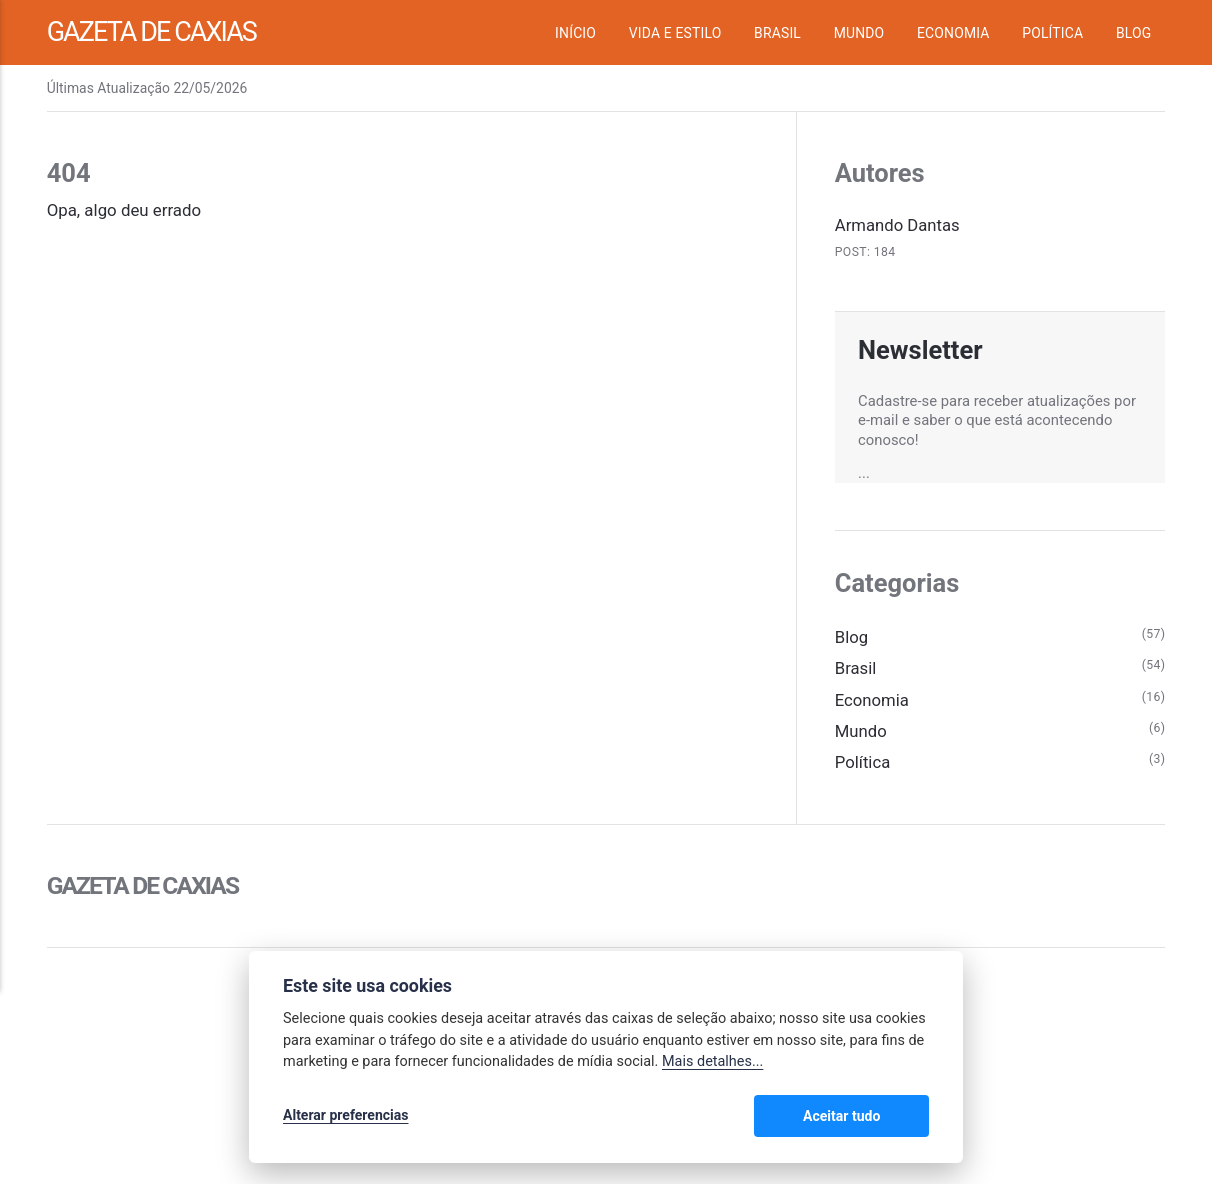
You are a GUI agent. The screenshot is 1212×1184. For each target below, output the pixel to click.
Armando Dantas (898, 225)
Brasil (777, 33)
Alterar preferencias (345, 1116)
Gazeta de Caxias (154, 32)
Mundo (859, 33)
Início (575, 33)
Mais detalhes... (712, 1062)
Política (1052, 33)
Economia (953, 33)
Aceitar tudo (869, 1116)
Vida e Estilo (675, 33)
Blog (1133, 33)
